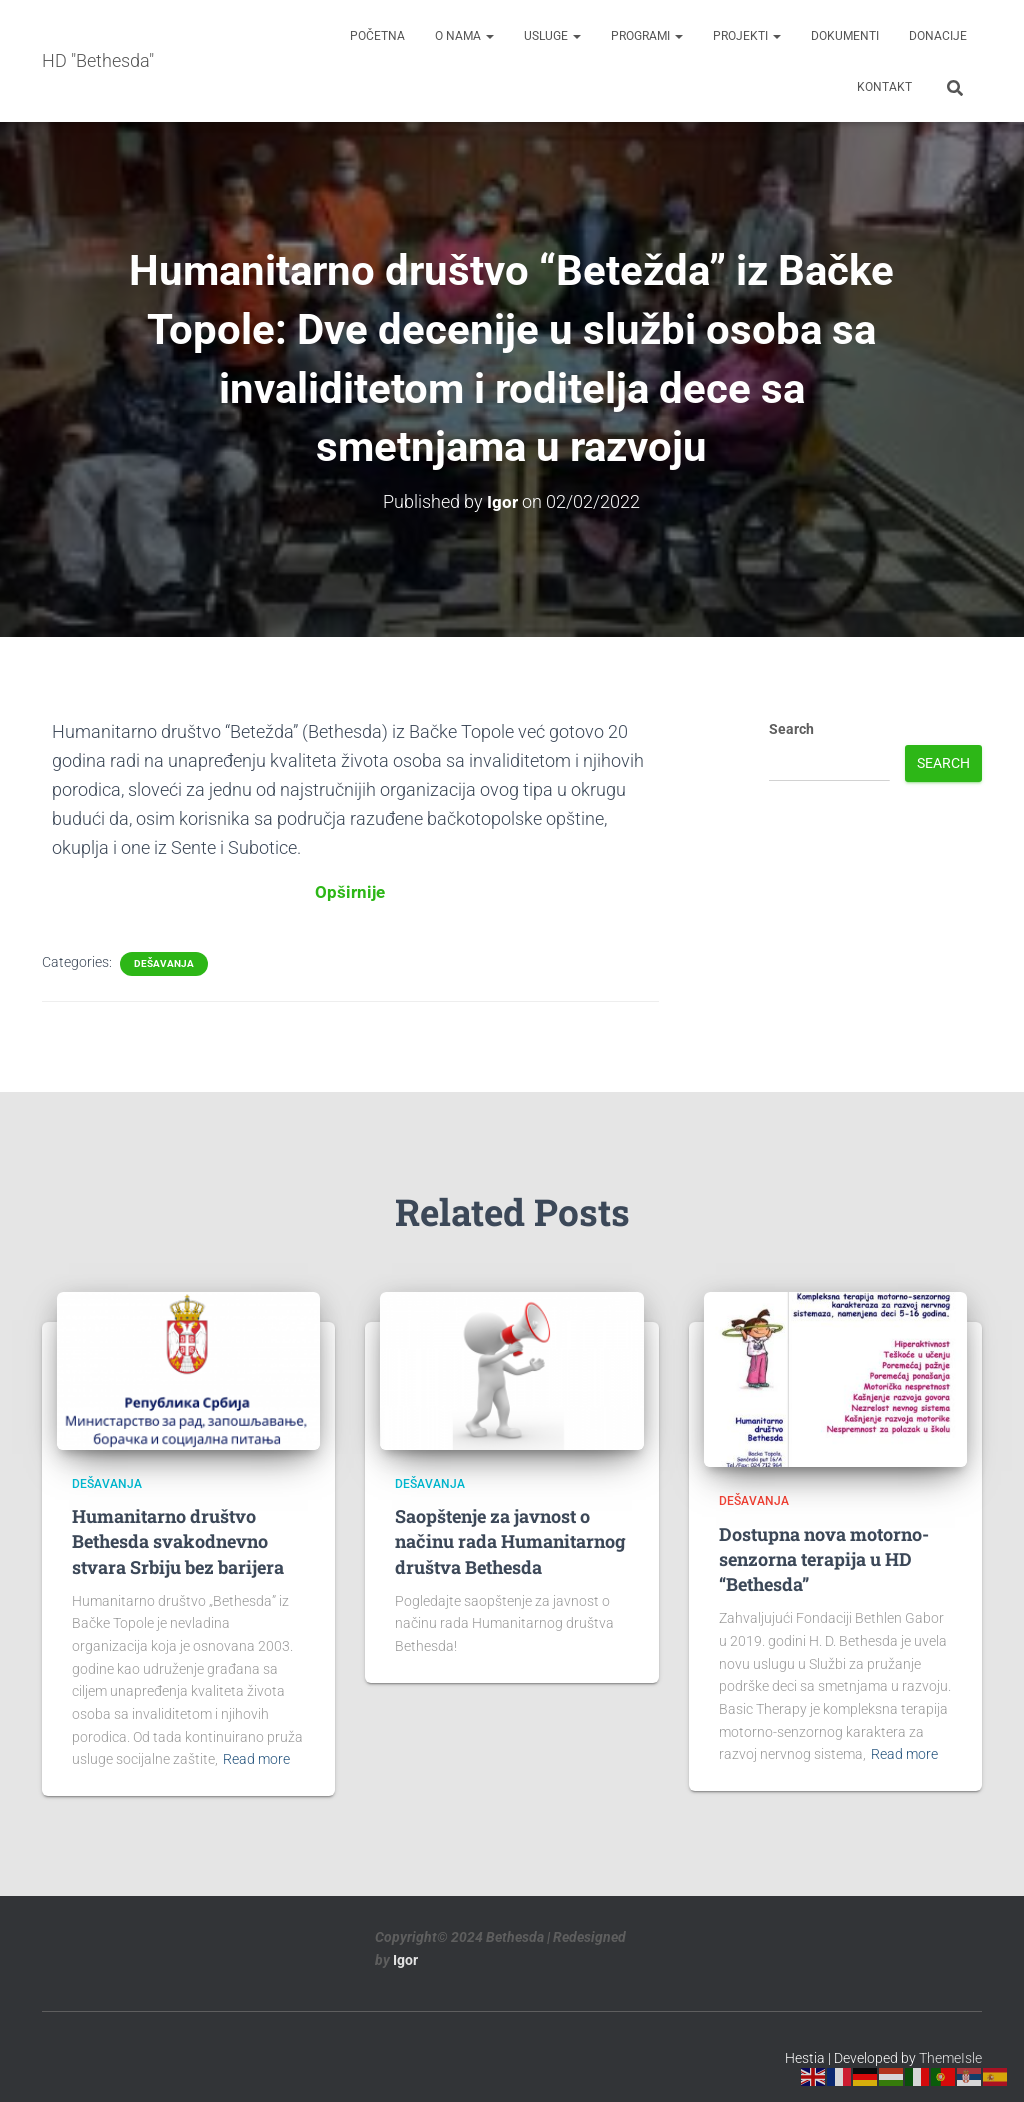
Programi (647, 36)
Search (791, 728)
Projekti (747, 36)
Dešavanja (164, 962)
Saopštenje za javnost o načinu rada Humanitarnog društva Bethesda (510, 1540)
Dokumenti (845, 36)
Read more (256, 1758)
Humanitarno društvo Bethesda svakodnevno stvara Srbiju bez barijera (178, 1540)
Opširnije (350, 891)
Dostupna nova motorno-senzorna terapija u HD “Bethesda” (824, 1558)
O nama (464, 36)
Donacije (938, 36)
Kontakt (884, 87)
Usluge (552, 36)
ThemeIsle (950, 2057)
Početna (377, 36)
